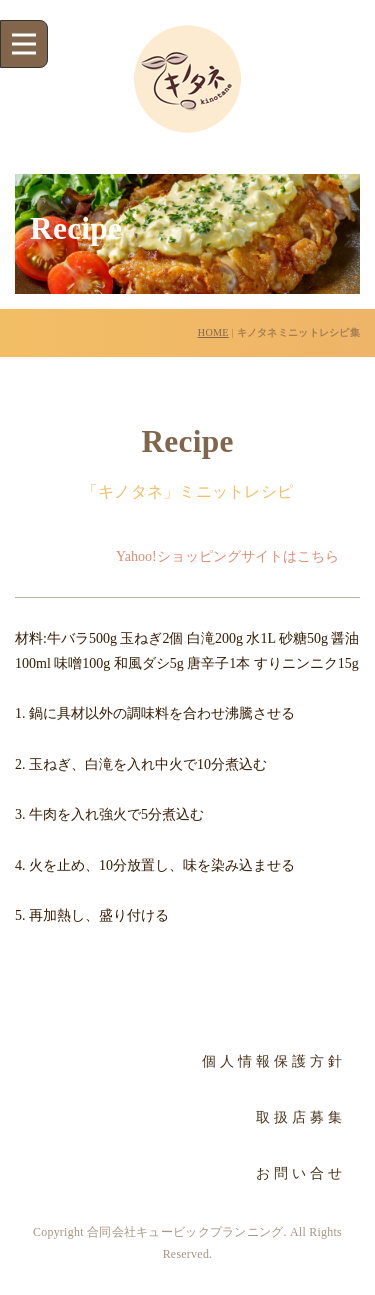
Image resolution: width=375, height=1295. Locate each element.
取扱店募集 (301, 1117)
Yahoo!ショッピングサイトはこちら (227, 556)
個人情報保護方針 (274, 1061)
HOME (213, 332)
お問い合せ (301, 1173)
